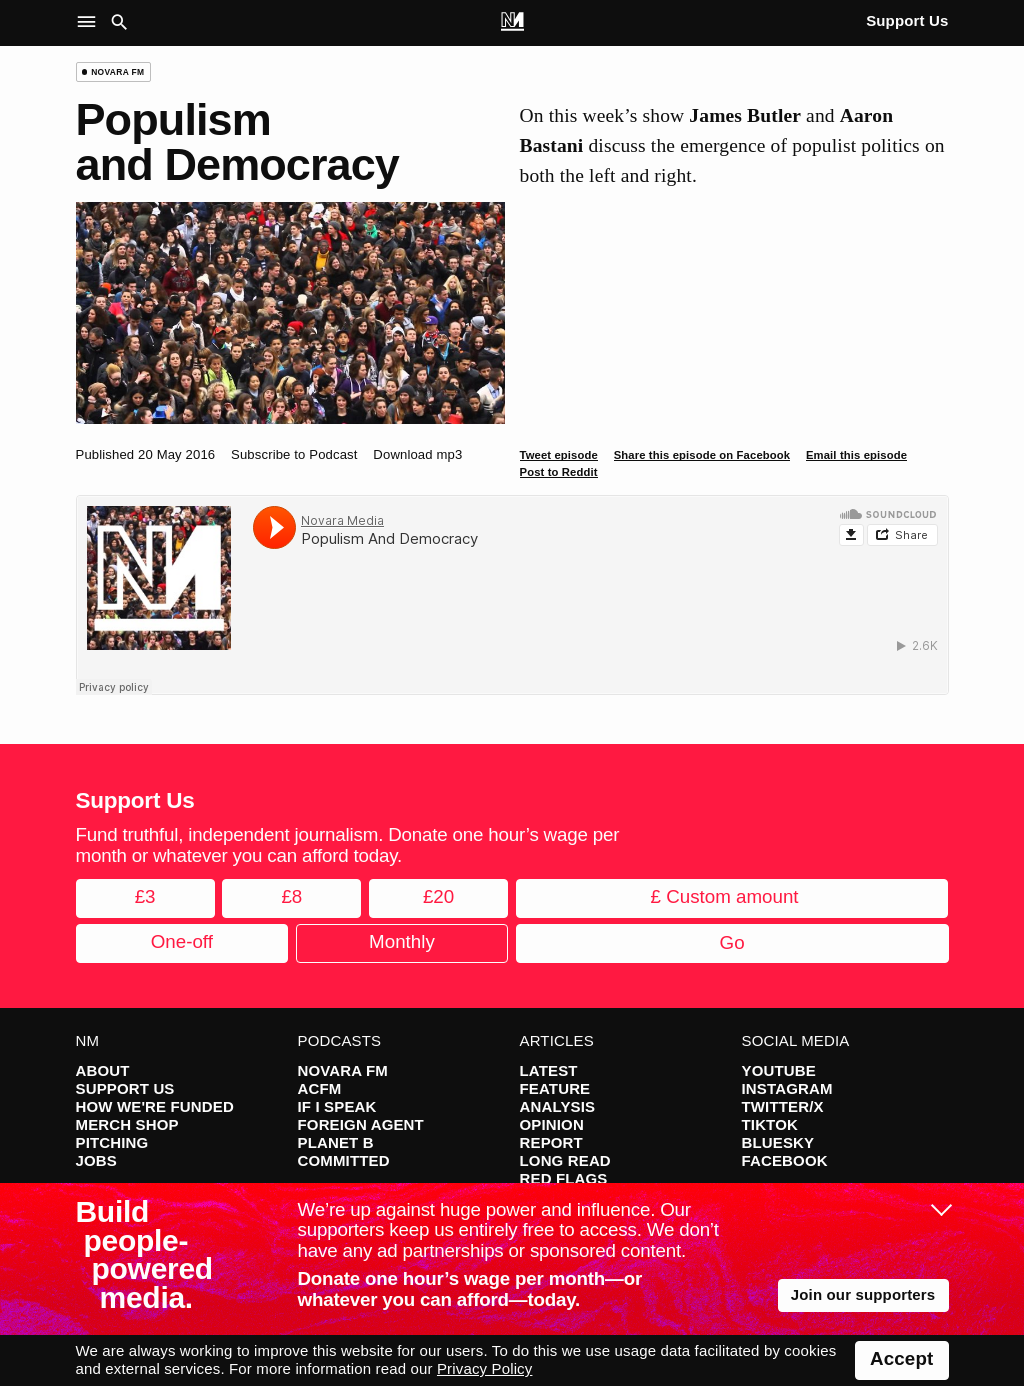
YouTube (779, 1070)
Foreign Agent (361, 1124)
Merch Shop (127, 1124)
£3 (145, 896)
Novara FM (343, 1070)
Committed (344, 1160)
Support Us (907, 20)
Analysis (558, 1106)
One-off (182, 941)
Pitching (112, 1142)
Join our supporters (863, 1294)
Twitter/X (783, 1106)
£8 (291, 896)
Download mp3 (417, 454)
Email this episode (856, 455)
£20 (438, 896)
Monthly (402, 941)
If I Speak (337, 1106)
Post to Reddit (559, 472)
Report (551, 1142)
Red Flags (564, 1178)
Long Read (565, 1160)
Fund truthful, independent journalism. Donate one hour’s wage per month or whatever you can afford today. (348, 845)
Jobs (96, 1160)
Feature (555, 1088)
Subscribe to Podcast (294, 454)
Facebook (785, 1160)
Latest (549, 1070)
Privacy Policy (484, 1368)
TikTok (770, 1124)
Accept (901, 1358)
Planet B (336, 1142)
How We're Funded (155, 1106)
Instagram (787, 1088)
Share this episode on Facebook (702, 455)
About (103, 1070)
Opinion (552, 1124)
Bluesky (778, 1142)
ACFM (320, 1088)
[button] (90, 23)
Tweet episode (559, 455)
